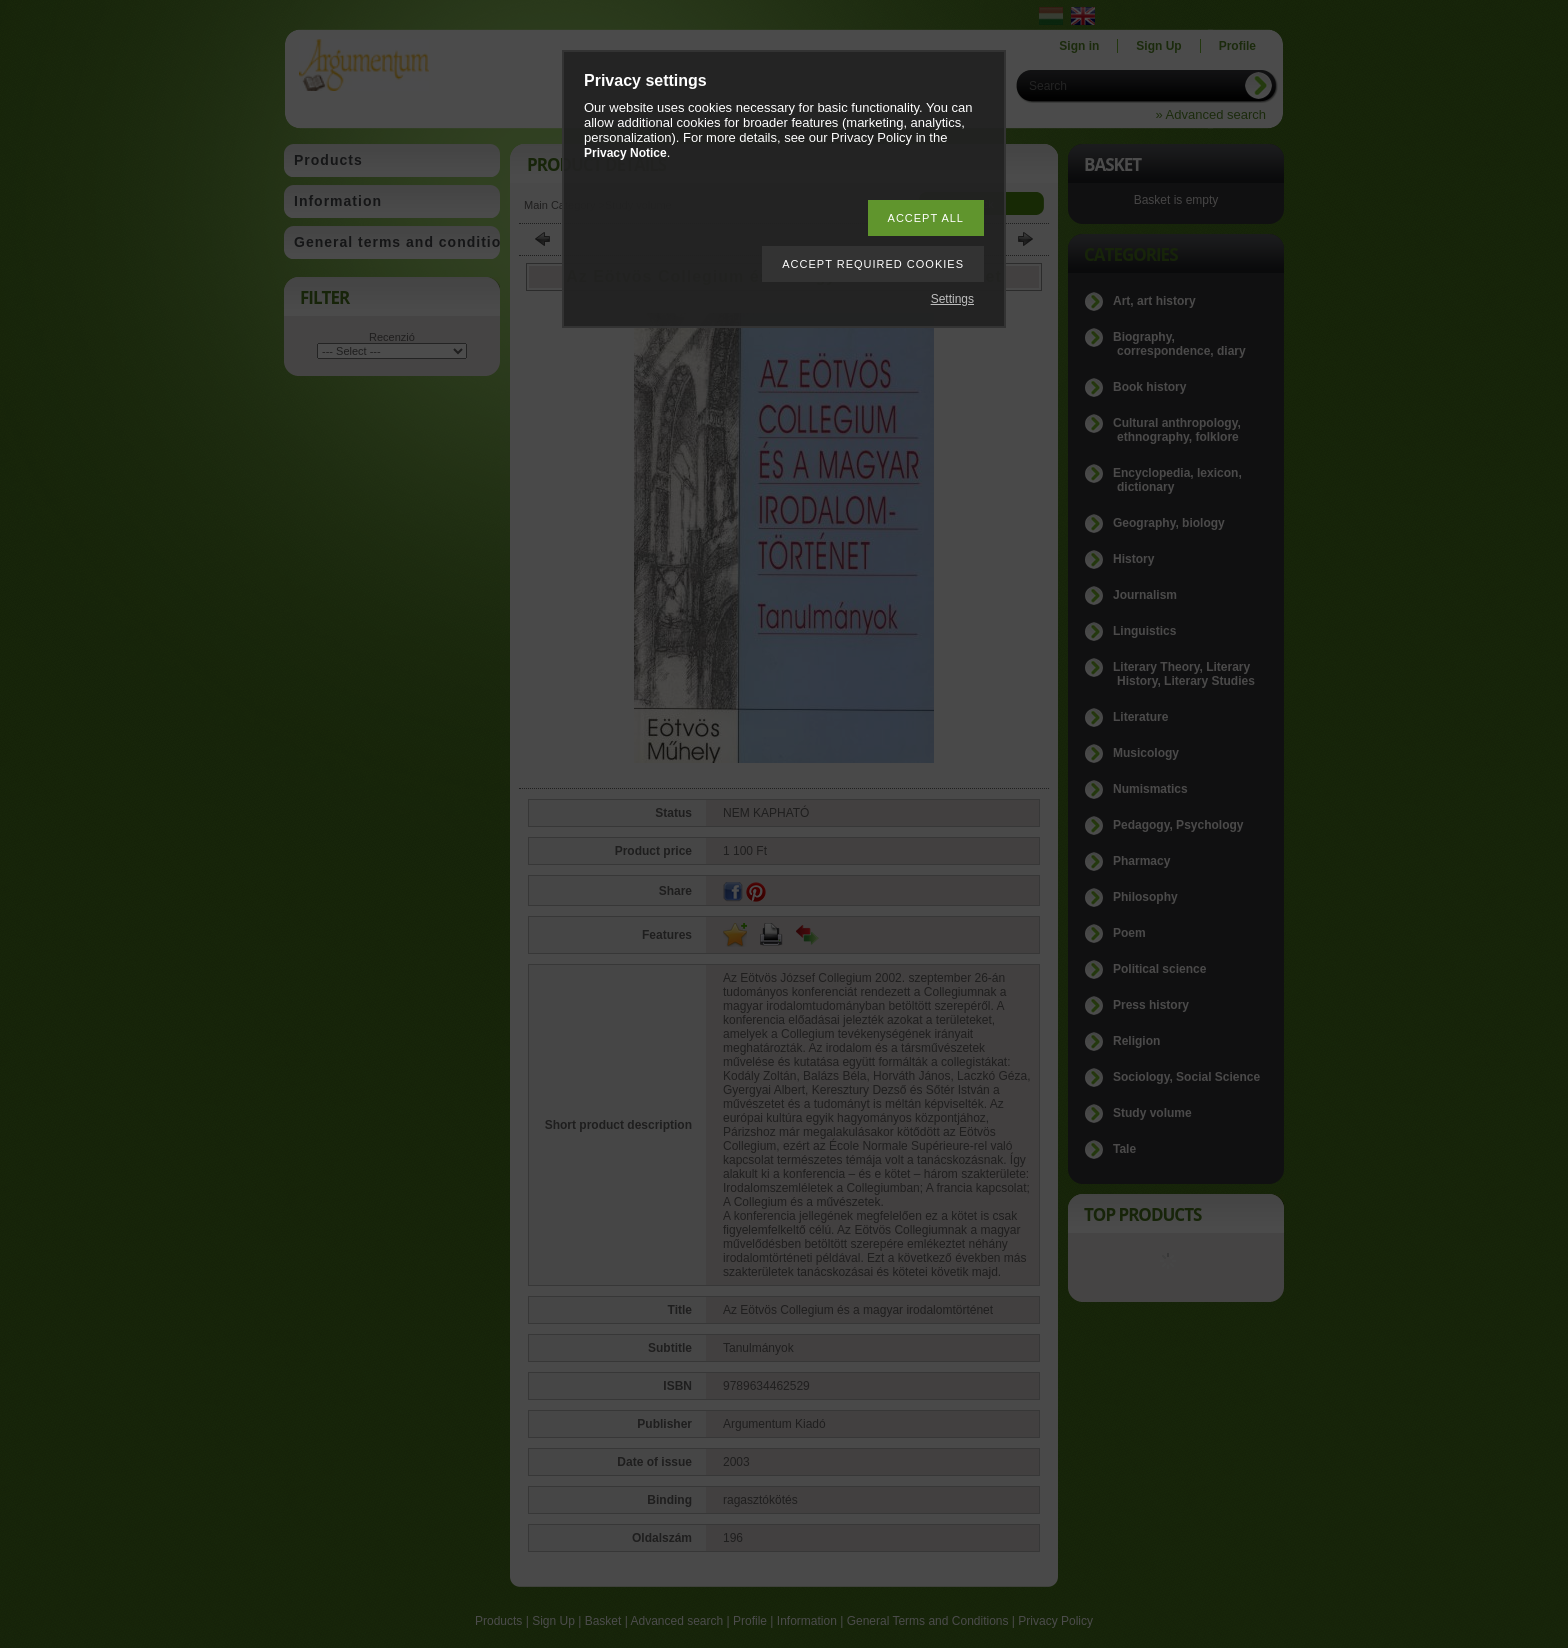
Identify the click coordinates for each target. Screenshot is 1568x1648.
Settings (952, 299)
